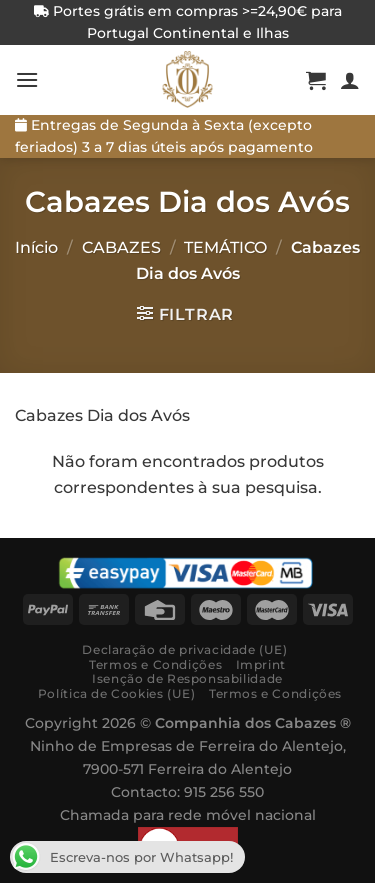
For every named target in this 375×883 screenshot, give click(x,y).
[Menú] (27, 79)
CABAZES (121, 247)
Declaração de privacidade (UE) (184, 649)
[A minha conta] (350, 80)
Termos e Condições (155, 664)
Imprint (261, 664)
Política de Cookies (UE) (117, 693)
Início (36, 247)
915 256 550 (224, 792)
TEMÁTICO (225, 247)
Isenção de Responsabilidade (187, 678)
